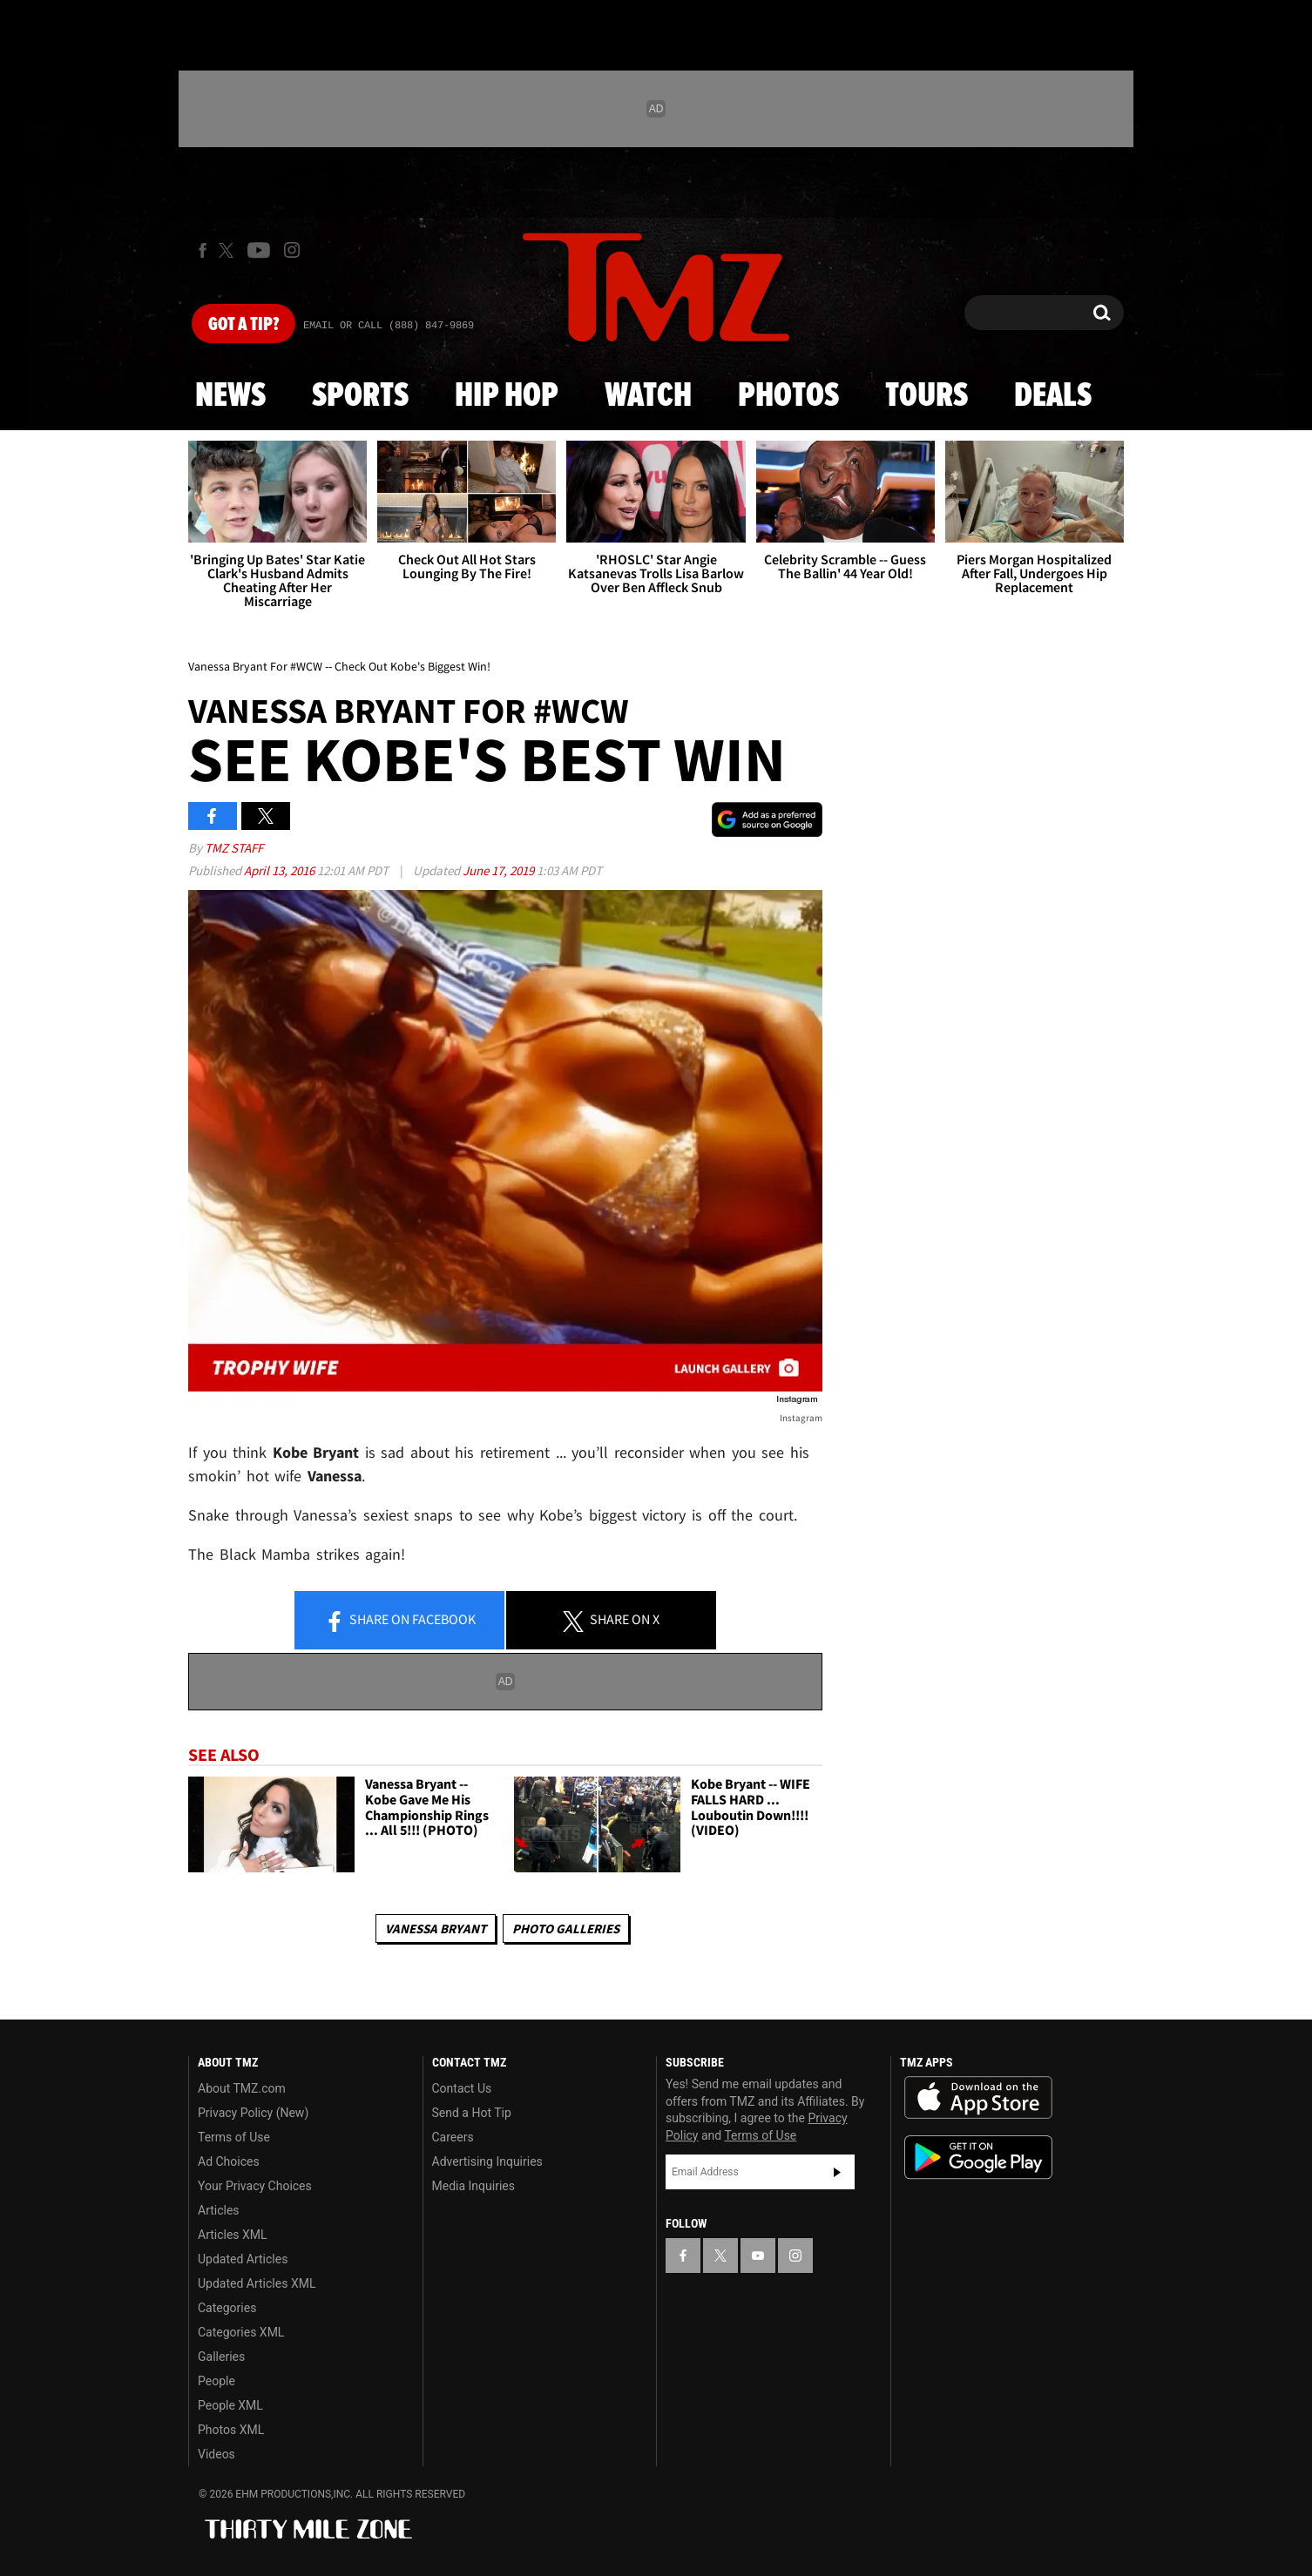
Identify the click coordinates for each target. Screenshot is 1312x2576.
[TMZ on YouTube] (758, 2255)
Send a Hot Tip (471, 2113)
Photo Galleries (565, 1928)
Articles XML (232, 2235)
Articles (219, 2210)
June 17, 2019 (500, 870)
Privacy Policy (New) (253, 2113)
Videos (216, 2454)
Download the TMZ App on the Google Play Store (978, 2157)
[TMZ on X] (228, 250)
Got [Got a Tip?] (243, 325)
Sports (360, 396)
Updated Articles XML (256, 2283)
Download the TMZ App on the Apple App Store (978, 2098)
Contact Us (462, 2088)
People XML (230, 2405)
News (230, 396)
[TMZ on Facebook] (202, 250)
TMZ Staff (234, 848)
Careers (453, 2137)
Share (400, 1620)
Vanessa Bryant (435, 1928)
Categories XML (241, 2332)
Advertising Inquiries (487, 2161)
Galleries (221, 2357)
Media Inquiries (473, 2186)
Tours (926, 396)
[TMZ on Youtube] (258, 250)
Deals (1053, 396)
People (216, 2381)
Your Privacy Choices (255, 2186)
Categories (227, 2308)
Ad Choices (229, 2161)
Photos (788, 396)
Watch (648, 396)
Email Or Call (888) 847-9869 (388, 326)
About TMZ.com (242, 2088)
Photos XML (231, 2430)
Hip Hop (506, 396)
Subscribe (837, 2172)
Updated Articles (242, 2259)
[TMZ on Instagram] (292, 250)
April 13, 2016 (280, 870)
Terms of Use (234, 2137)
